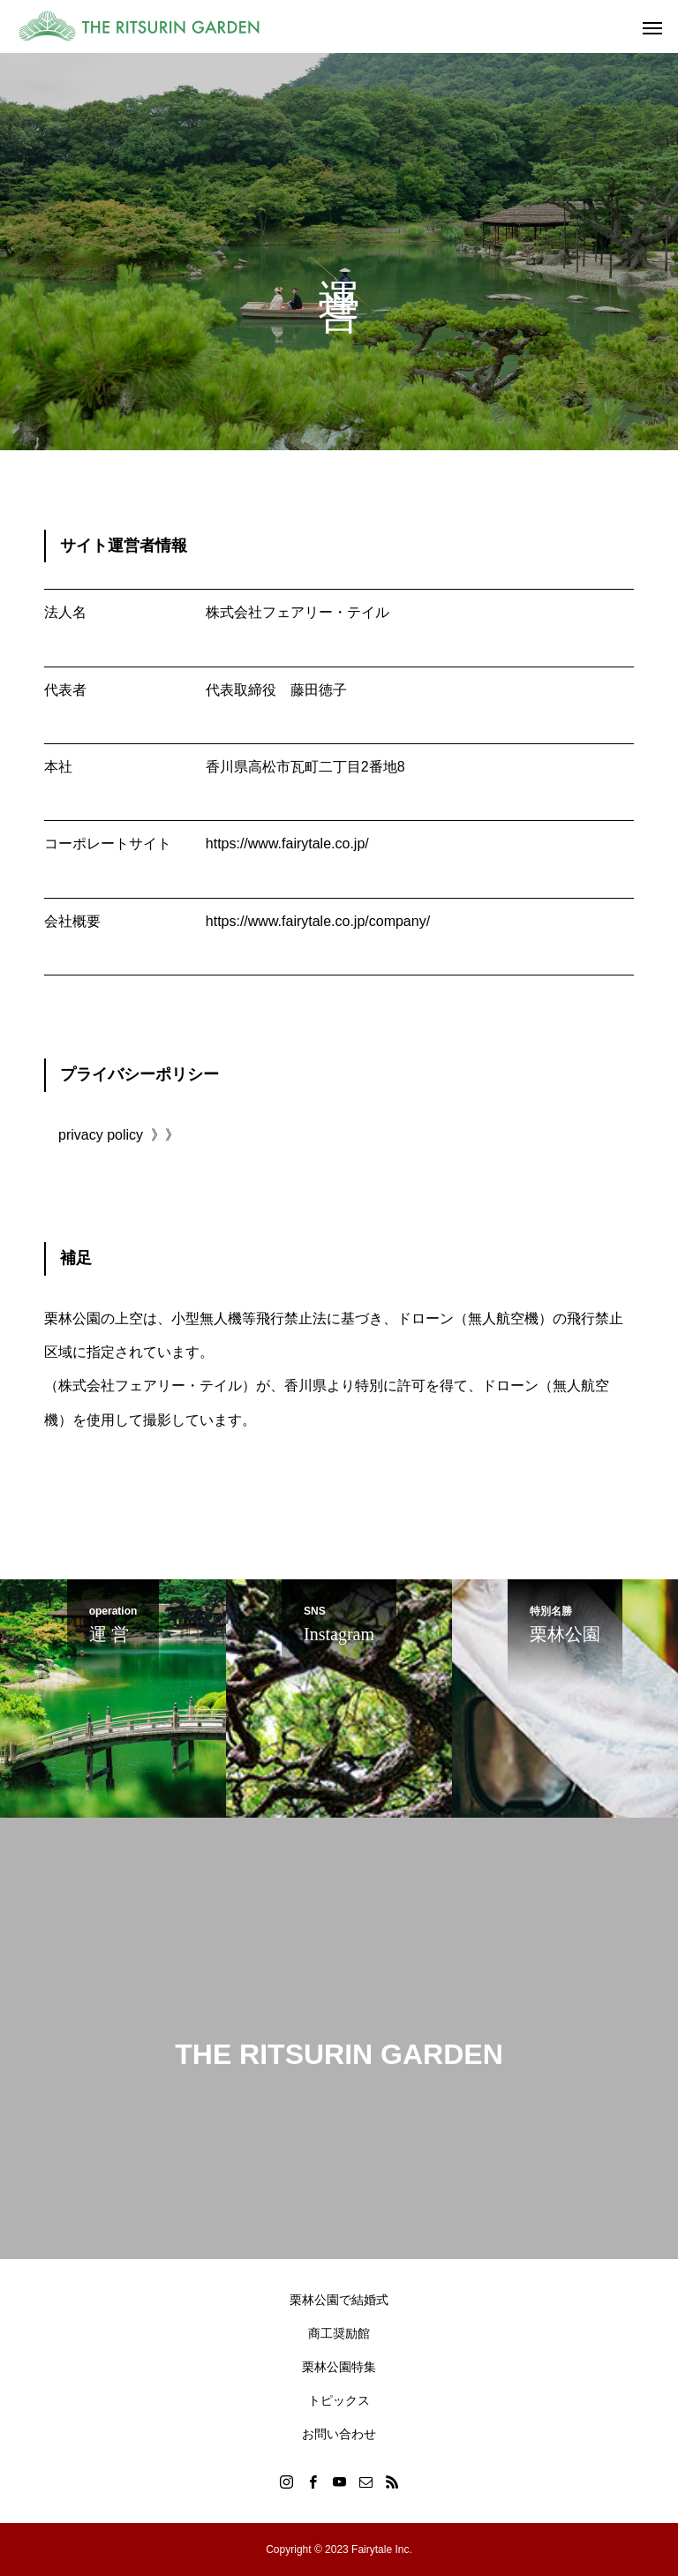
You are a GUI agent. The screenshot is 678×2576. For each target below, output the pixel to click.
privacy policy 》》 (118, 1134)
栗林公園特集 (339, 2367)
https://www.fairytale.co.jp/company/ (318, 921)
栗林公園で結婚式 (339, 2300)
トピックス (339, 2400)
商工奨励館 (339, 2333)
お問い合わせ (339, 2434)
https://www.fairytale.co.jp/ (287, 843)
